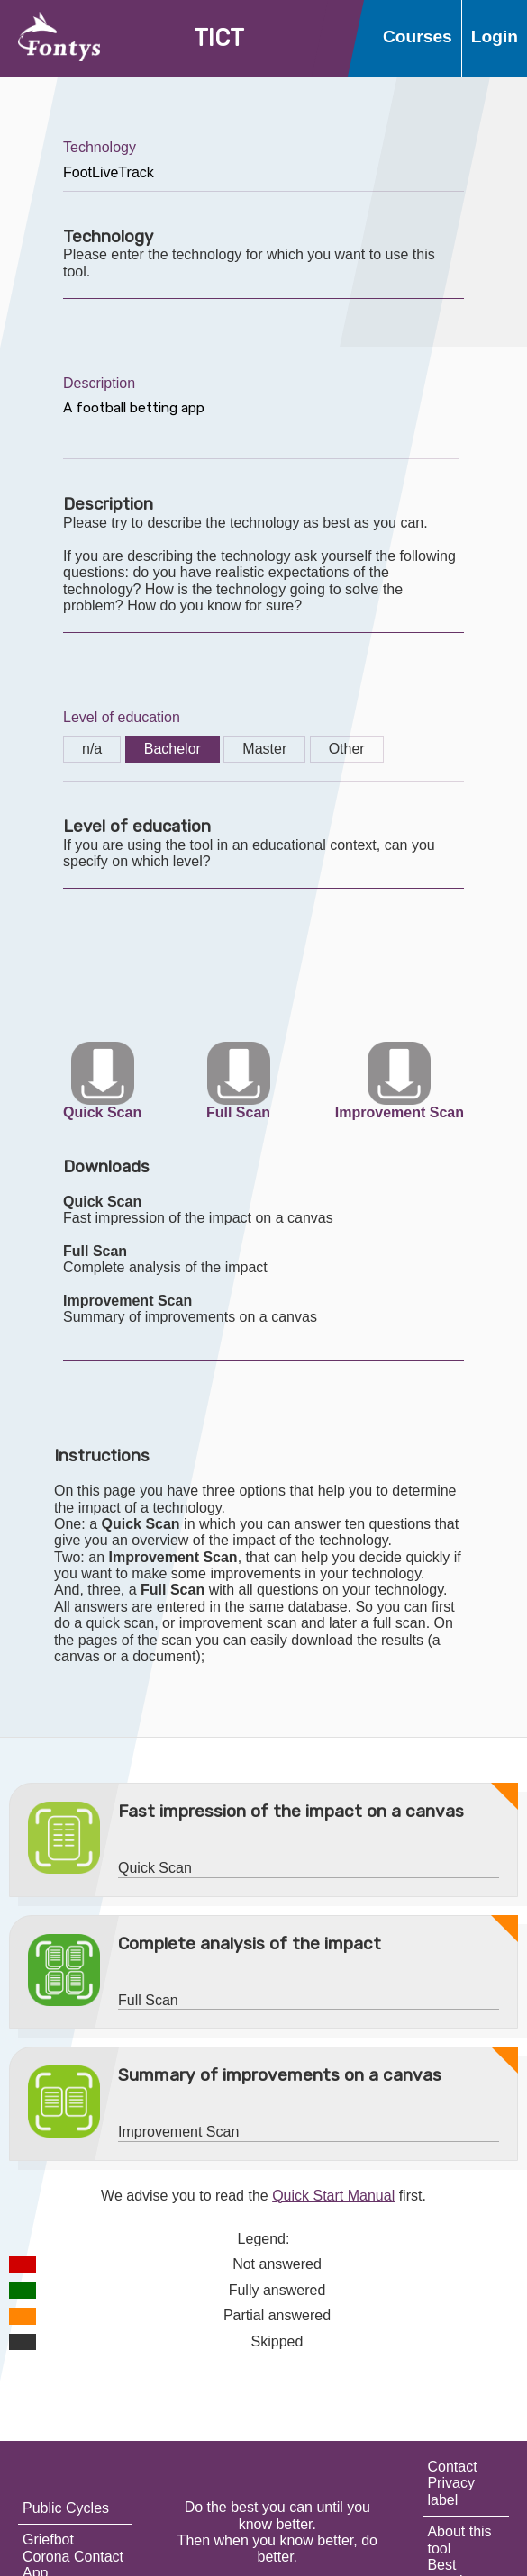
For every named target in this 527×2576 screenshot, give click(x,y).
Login (494, 36)
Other (347, 748)
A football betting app (261, 425)
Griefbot (48, 2539)
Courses (417, 36)
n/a (92, 748)
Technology (99, 147)
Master (264, 748)
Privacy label (450, 2491)
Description (99, 383)
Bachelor (172, 748)
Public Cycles (66, 2508)
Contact (452, 2466)
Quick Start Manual (333, 2195)
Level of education (121, 717)
